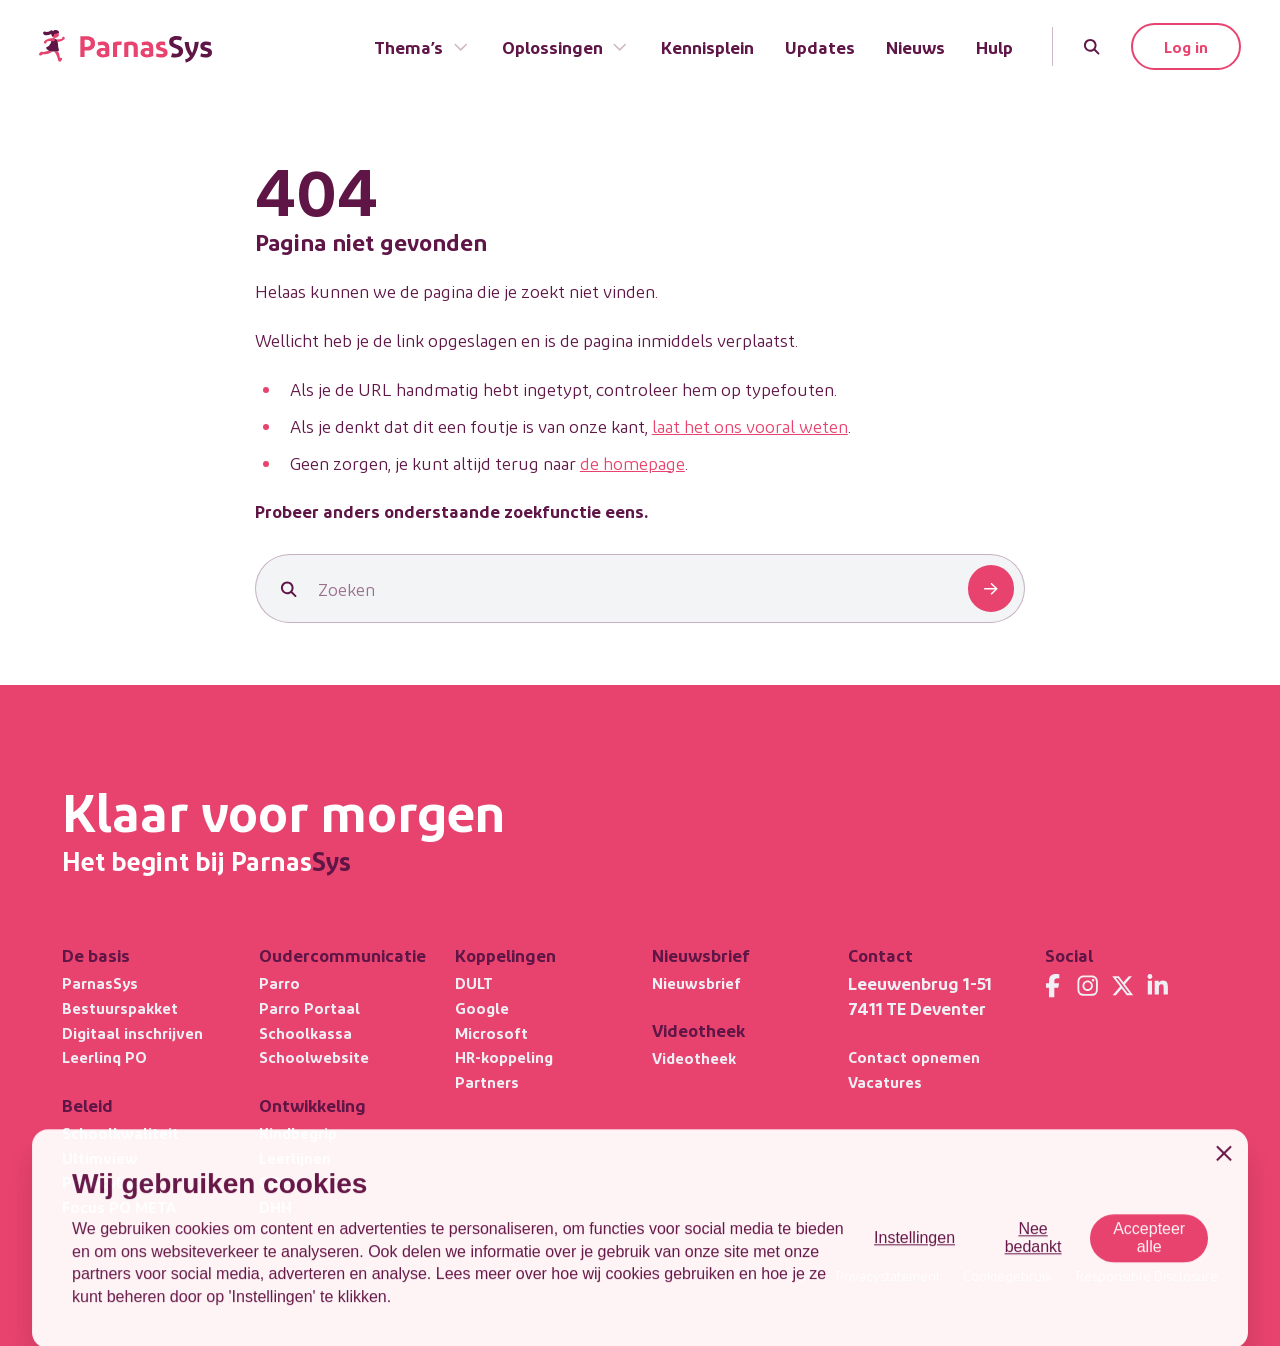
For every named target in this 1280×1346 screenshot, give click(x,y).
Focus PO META (119, 1206)
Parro (279, 982)
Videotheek (694, 1057)
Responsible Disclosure (1147, 1276)
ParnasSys (100, 982)
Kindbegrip (298, 1132)
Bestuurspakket (120, 1007)
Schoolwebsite (314, 1056)
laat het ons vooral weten (750, 425)
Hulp (994, 46)
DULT (474, 982)
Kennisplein (707, 46)
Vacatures (885, 1081)
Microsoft (491, 1032)
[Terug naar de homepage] (125, 46)
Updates (820, 46)
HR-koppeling (504, 1056)
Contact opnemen (914, 1056)
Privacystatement (888, 1276)
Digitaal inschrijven (132, 1032)
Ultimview (100, 1157)
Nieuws (915, 46)
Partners (487, 1081)
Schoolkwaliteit (120, 1132)
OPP (275, 1181)
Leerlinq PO (104, 1056)
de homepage (632, 462)
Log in (1186, 46)
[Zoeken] (1091, 46)
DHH (275, 1206)
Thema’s (422, 46)
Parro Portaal (309, 1007)
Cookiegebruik (1007, 1276)
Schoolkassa (305, 1032)
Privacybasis (108, 1181)
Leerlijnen (295, 1157)
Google (482, 1007)
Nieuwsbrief (696, 982)
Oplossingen (566, 46)
